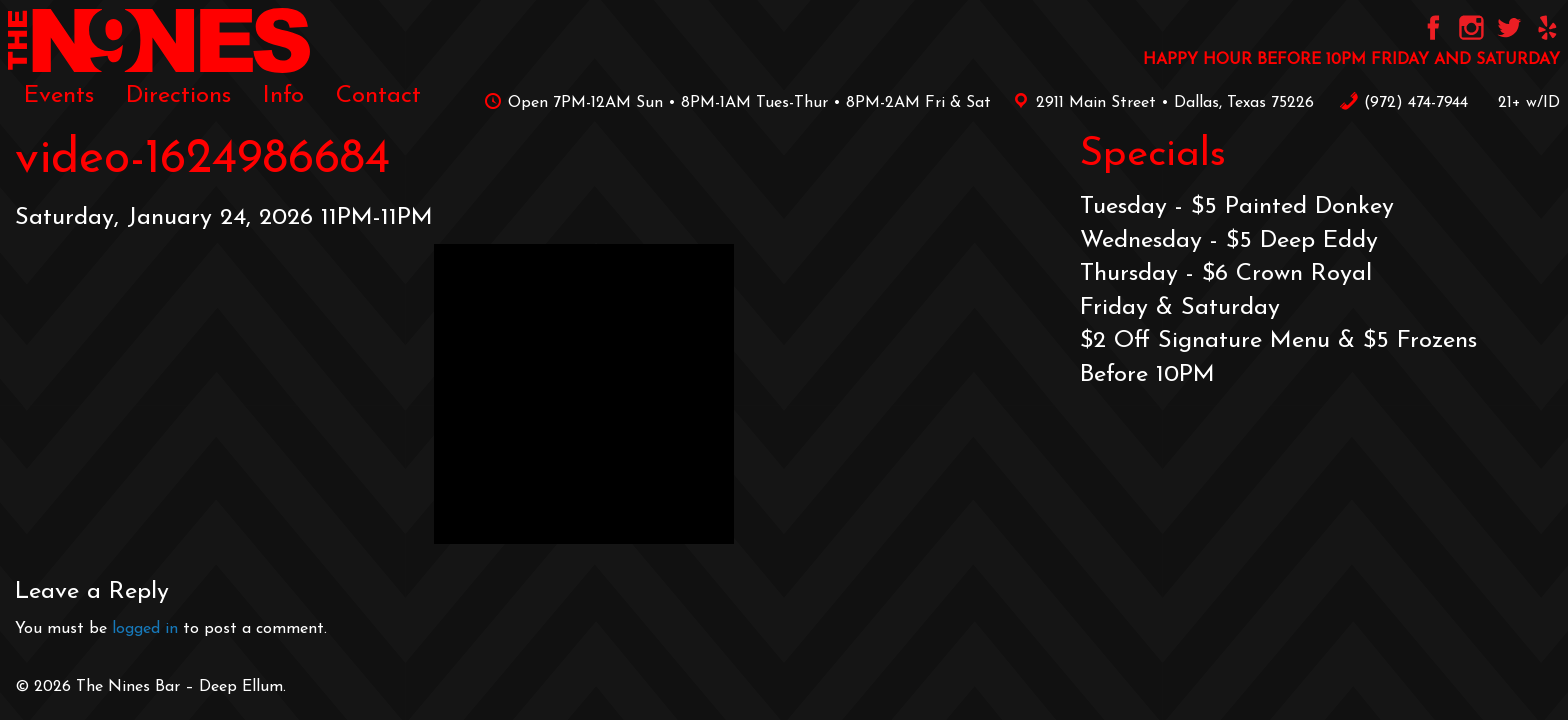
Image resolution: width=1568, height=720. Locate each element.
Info (283, 96)
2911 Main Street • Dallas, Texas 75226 (1160, 103)
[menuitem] (59, 96)
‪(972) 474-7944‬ (1403, 103)
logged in (145, 629)
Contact (378, 96)
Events (59, 96)
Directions (178, 96)
